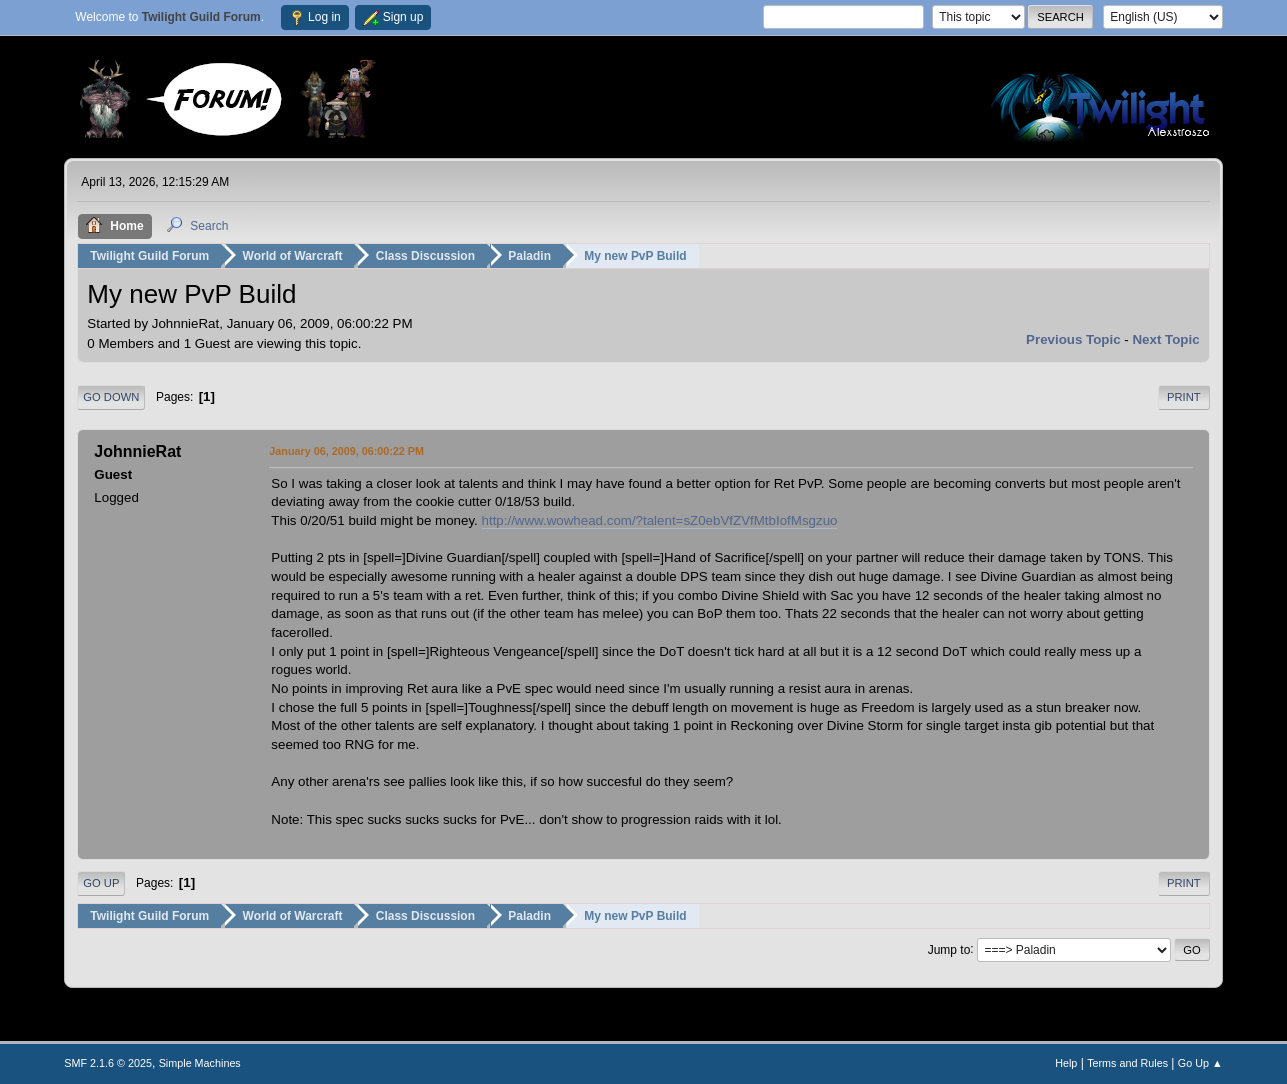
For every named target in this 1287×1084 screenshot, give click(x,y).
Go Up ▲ (1200, 1063)
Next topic (1165, 339)
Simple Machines (200, 1063)
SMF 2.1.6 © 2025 (108, 1063)
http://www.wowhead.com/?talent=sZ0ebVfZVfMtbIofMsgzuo (660, 520)
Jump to (949, 949)
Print (1184, 397)
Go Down (111, 397)
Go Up (101, 883)
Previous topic (1073, 339)
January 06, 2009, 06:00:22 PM (346, 451)
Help (1066, 1063)
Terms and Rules (1127, 1063)
